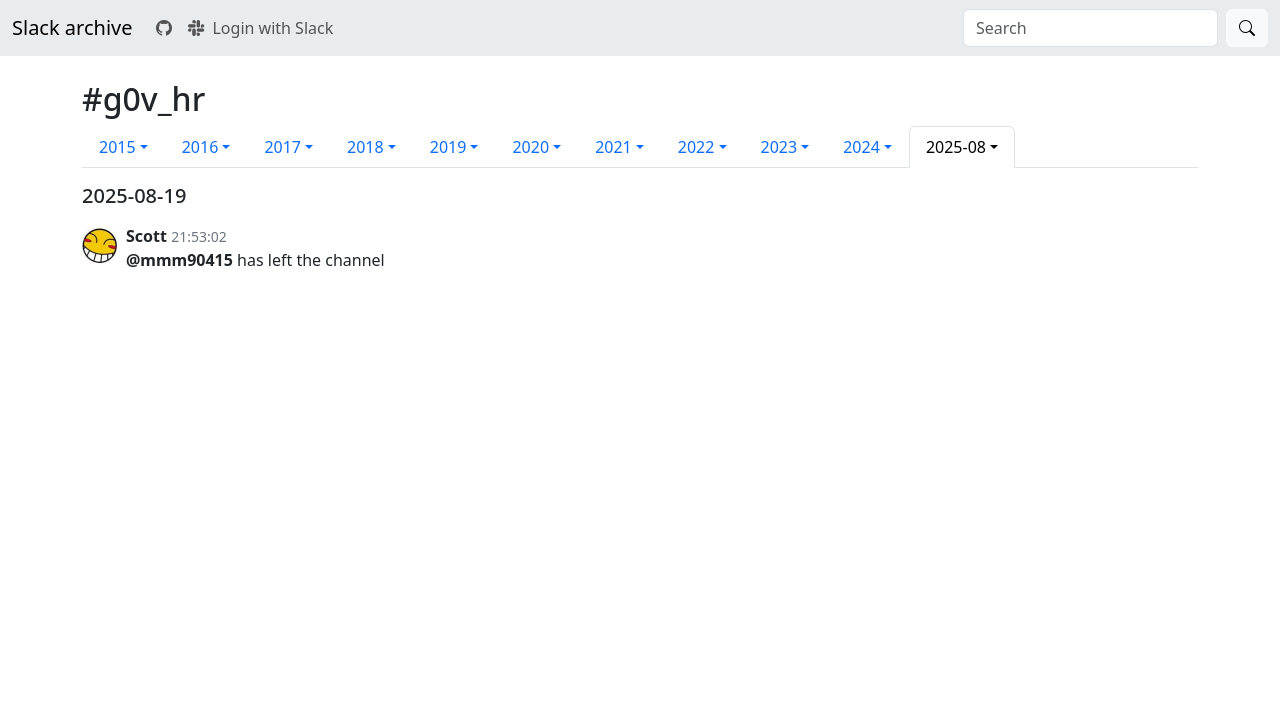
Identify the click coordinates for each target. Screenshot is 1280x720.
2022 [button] (696, 147)
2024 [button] (861, 147)
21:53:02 (199, 236)
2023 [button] (779, 147)
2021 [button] (613, 147)
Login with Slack (260, 28)
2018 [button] (365, 147)
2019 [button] (448, 147)
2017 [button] (282, 147)
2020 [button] (530, 147)
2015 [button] (117, 147)
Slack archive (72, 27)
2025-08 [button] (956, 147)
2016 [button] (200, 147)
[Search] (1247, 28)
